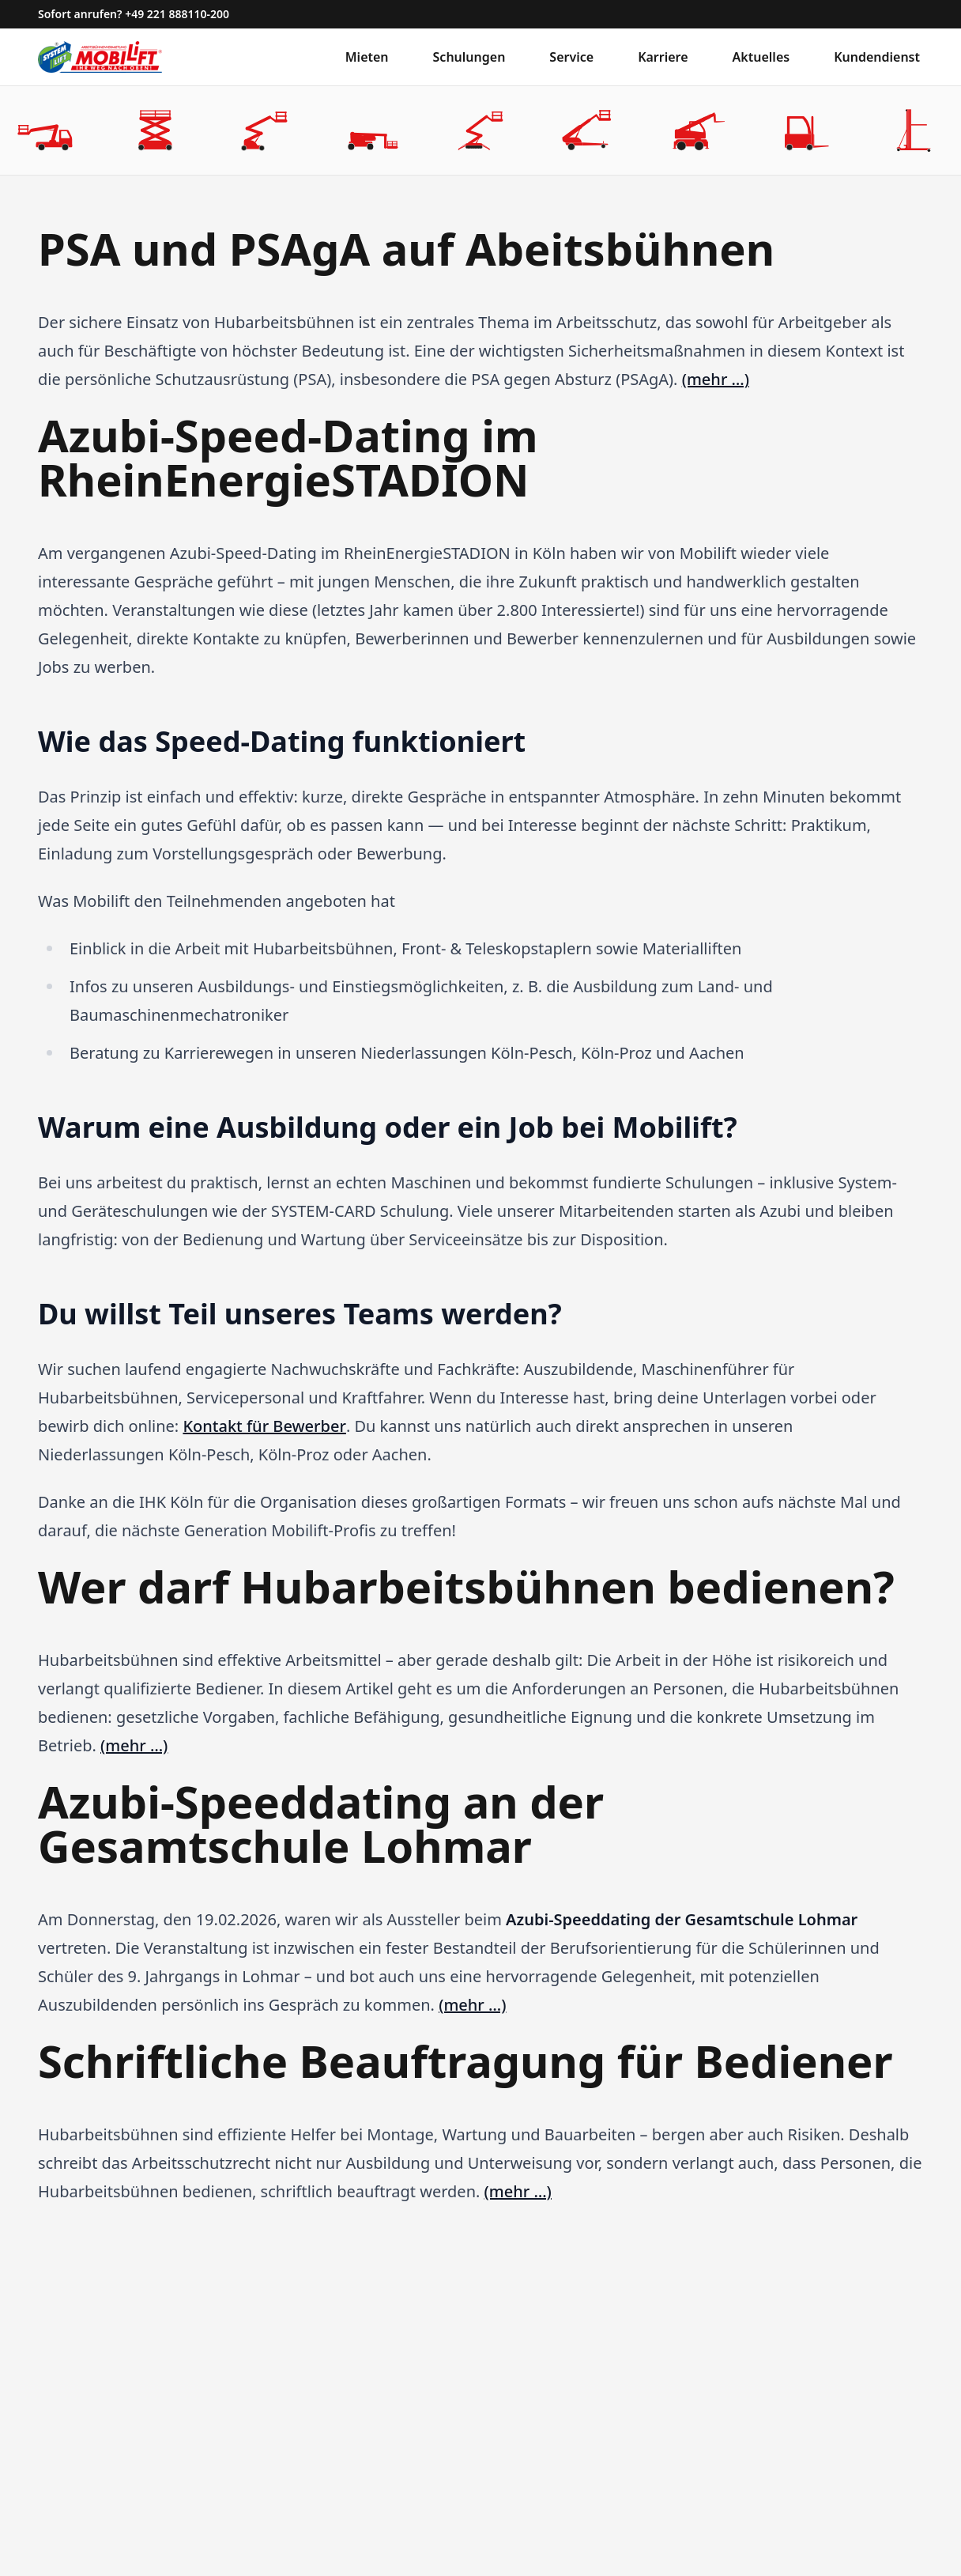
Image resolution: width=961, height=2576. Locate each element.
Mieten (367, 57)
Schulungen (469, 57)
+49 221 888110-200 (177, 13)
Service (571, 57)
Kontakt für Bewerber (264, 1426)
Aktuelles (761, 57)
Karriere (663, 57)
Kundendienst (877, 57)
